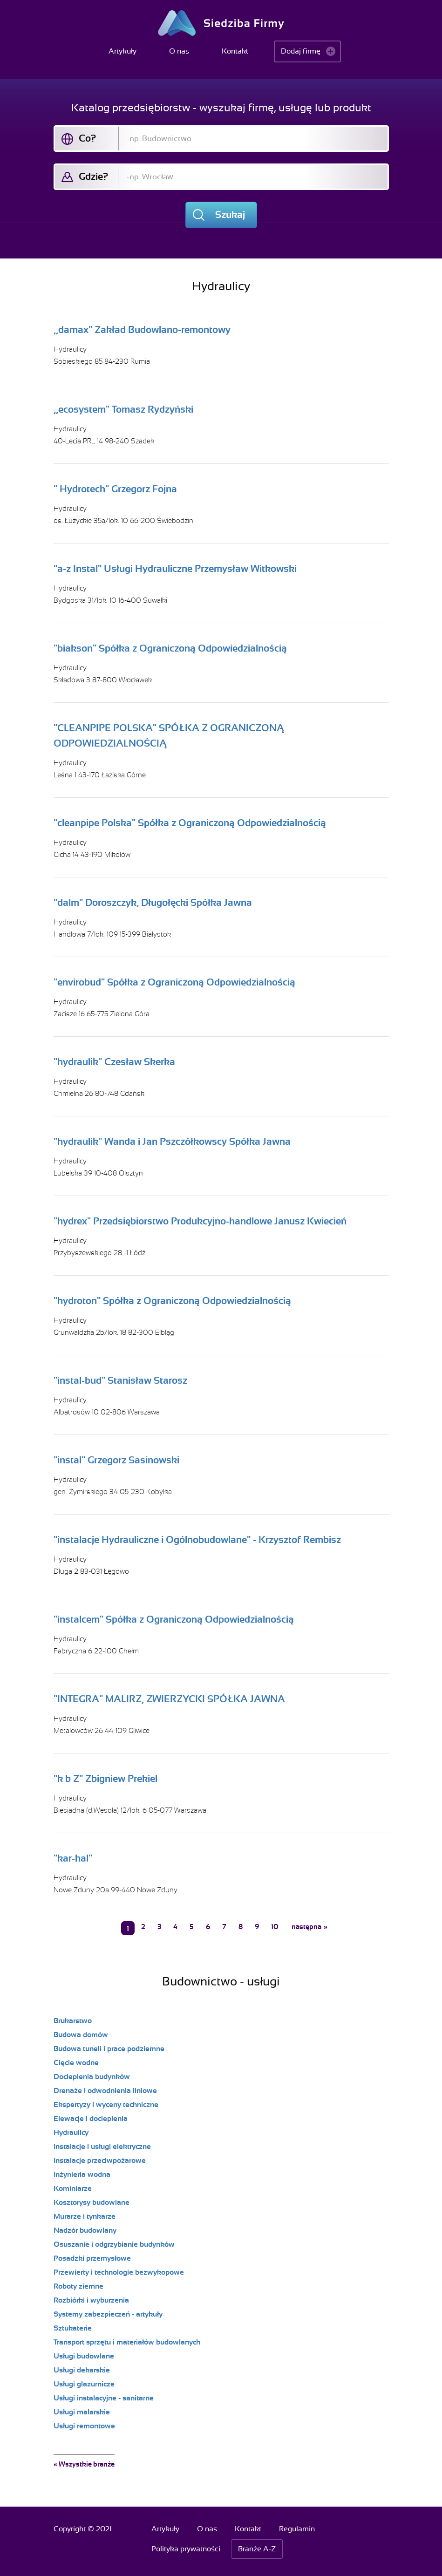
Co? (87, 138)
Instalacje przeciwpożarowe (100, 2160)
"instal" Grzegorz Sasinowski (116, 1460)
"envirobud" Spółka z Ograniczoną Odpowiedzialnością (174, 982)
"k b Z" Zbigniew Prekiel (105, 1778)
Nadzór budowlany (85, 2230)
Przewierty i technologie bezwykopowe (119, 2272)
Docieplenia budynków (92, 2077)
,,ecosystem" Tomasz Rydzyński (123, 409)
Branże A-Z (257, 2549)
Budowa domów (81, 2035)
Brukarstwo (73, 2021)
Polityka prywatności (185, 2549)
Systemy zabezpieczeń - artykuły (108, 2314)
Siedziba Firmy (221, 23)
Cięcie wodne (76, 2063)
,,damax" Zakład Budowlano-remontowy (142, 329)
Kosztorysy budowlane (91, 2202)
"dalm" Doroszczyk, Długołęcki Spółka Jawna (153, 902)
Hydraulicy (70, 349)
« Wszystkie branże (84, 2464)
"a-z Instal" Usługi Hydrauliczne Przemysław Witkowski (175, 568)
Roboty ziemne (78, 2286)
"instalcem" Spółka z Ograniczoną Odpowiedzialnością (174, 1619)
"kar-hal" (73, 1858)
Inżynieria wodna (82, 2174)
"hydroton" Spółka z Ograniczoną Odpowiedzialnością (172, 1300)
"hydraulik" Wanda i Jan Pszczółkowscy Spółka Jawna (172, 1141)
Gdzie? (93, 176)
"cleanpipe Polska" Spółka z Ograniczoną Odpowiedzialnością (190, 823)
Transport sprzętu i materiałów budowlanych (127, 2342)
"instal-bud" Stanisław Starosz (120, 1380)
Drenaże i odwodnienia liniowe (105, 2091)
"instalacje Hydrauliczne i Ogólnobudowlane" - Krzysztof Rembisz (197, 1539)
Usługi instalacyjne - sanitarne (104, 2398)
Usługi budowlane (84, 2356)
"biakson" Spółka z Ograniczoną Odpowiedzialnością (170, 648)
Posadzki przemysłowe (92, 2258)
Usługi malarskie (82, 2412)
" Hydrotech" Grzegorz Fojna (115, 489)
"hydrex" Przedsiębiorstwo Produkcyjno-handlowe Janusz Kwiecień (200, 1221)
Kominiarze (73, 2188)
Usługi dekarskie (82, 2370)
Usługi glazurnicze (84, 2384)
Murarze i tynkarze (85, 2216)
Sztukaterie (73, 2328)
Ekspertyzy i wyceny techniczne (106, 2104)
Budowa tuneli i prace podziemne (109, 2049)
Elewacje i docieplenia (91, 2118)
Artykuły (122, 51)
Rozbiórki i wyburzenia (91, 2300)
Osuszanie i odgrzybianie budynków (114, 2244)
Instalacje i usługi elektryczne (102, 2146)
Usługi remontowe (84, 2426)
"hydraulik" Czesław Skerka (114, 1061)
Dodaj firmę (300, 51)
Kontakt (235, 51)
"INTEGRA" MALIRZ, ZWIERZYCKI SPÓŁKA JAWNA (169, 1699)
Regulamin (297, 2529)
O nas (179, 51)
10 (275, 1927)
